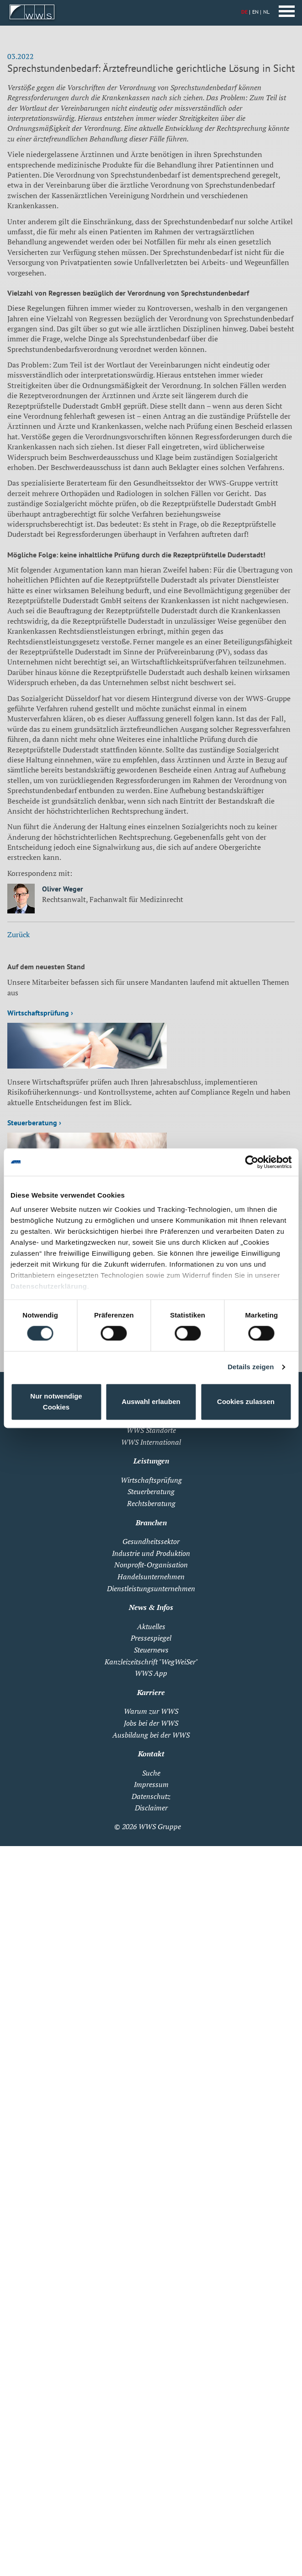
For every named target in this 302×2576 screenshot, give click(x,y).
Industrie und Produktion (151, 1553)
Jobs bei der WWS (151, 1723)
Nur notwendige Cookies (56, 1401)
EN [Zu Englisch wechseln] (255, 11)
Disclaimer (151, 1808)
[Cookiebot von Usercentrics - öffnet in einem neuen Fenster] (251, 1162)
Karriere (151, 1692)
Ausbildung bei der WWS (151, 1735)
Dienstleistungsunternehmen (151, 1588)
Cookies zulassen (246, 1401)
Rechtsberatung (151, 1503)
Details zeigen (251, 1367)
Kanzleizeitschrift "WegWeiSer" (151, 1662)
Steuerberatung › (34, 1122)
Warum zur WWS (151, 1711)
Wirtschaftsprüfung (151, 1480)
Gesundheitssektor (151, 1541)
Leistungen (151, 1461)
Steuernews (151, 1650)
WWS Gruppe (159, 1826)
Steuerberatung (151, 1491)
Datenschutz (151, 1796)
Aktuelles (151, 1626)
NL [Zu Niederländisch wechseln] (266, 11)
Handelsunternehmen (151, 1577)
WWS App (151, 1673)
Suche (151, 1773)
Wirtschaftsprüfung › (40, 1012)
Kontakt (151, 1754)
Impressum (151, 1784)
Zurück (18, 934)
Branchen (151, 1523)
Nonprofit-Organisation (151, 1565)
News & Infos (151, 1607)
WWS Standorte (151, 1430)
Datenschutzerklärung (49, 1286)
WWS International (151, 1442)
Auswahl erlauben (151, 1401)
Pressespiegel (151, 1638)
